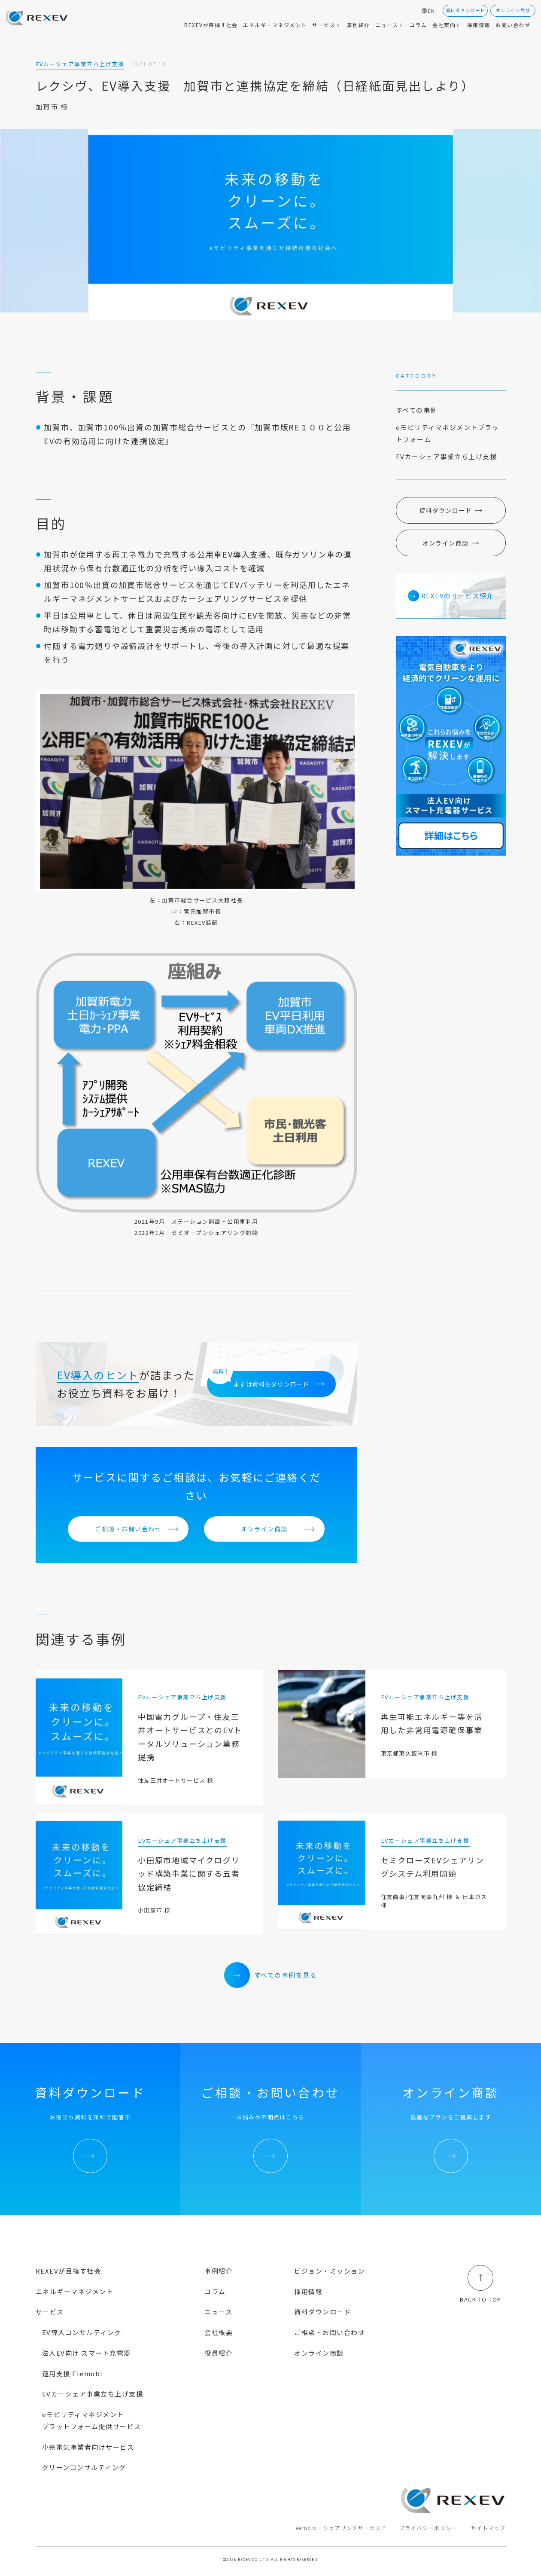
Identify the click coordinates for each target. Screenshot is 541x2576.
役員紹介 (218, 2352)
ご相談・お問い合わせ (128, 1528)
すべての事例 (417, 410)
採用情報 (308, 2291)
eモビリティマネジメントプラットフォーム (447, 433)
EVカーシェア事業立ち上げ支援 (446, 456)
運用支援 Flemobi (72, 2373)
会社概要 (218, 2332)
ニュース (218, 2311)
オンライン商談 (264, 1528)
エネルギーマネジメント (75, 2291)
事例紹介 (218, 2270)
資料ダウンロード (445, 510)
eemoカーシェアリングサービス (338, 2527)
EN (431, 11)
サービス (50, 2311)
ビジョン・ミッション (329, 2270)
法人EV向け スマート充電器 (86, 2352)
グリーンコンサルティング (84, 2467)
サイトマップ (488, 2527)
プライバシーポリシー (428, 2527)
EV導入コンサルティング (82, 2332)
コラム (215, 2291)
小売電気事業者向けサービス (88, 2446)
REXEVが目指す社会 (68, 2270)
